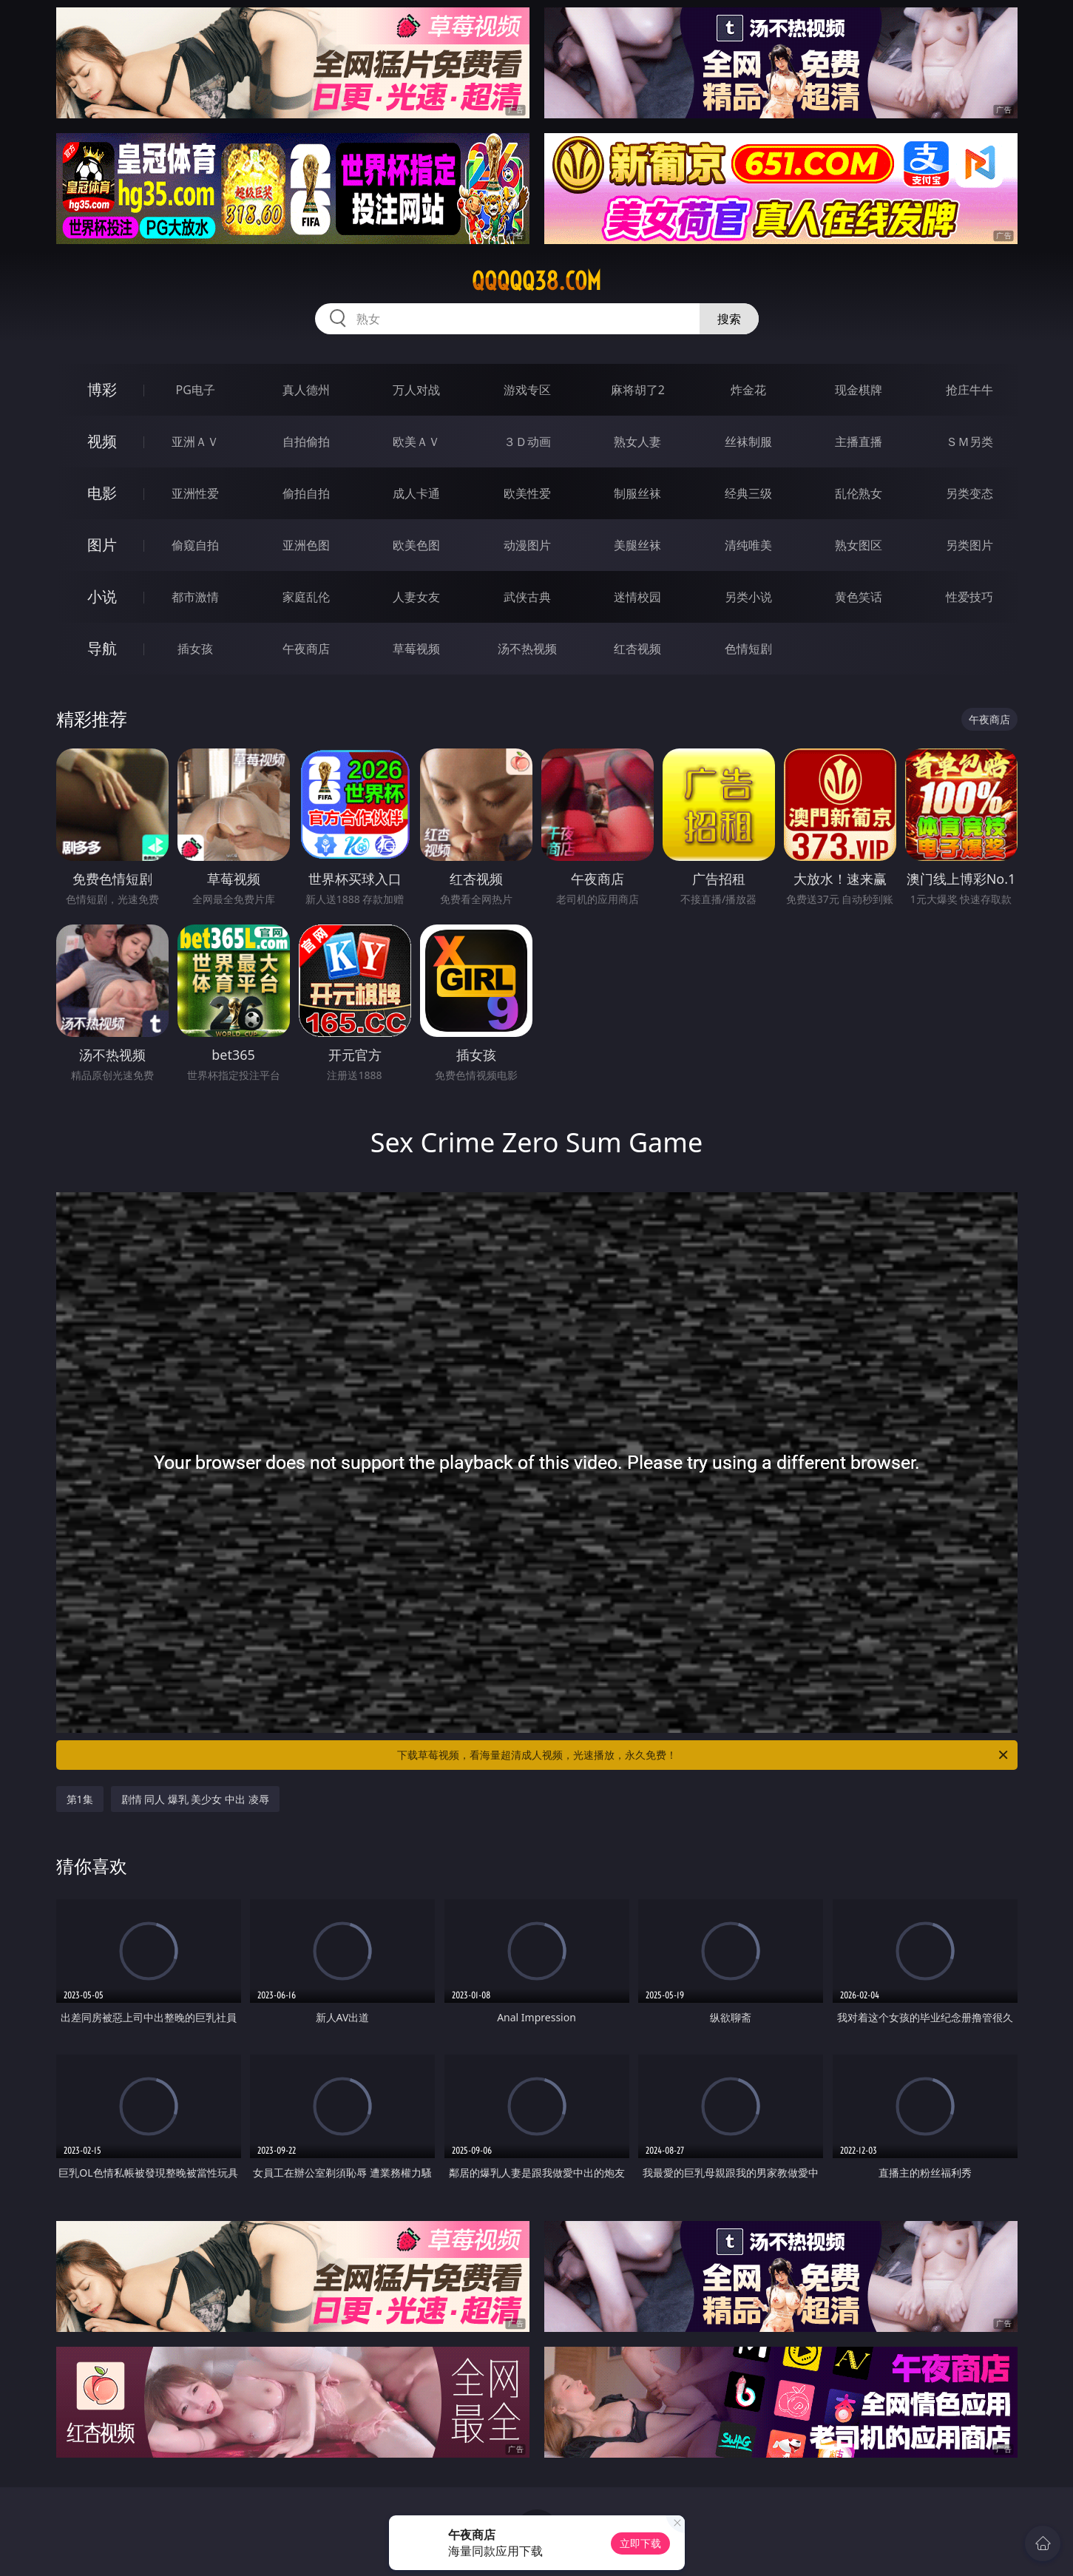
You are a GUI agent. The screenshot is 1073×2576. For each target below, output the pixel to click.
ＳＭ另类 (969, 441)
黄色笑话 (858, 597)
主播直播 (858, 441)
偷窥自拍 (195, 545)
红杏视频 (637, 648)
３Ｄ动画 (527, 441)
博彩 (102, 389)
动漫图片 (527, 545)
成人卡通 (416, 493)
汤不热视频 (527, 648)
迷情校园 (637, 597)
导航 (102, 648)
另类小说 (748, 597)
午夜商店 (306, 648)
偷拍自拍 (306, 493)
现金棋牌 (858, 390)
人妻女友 (416, 597)
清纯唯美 (748, 545)
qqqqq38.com (536, 281)
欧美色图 (416, 545)
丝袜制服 (748, 441)
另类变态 (969, 493)
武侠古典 (527, 597)
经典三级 (748, 493)
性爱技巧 (969, 597)
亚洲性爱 (195, 493)
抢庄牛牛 (969, 390)
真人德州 (306, 390)
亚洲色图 (306, 545)
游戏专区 (527, 390)
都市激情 (195, 597)
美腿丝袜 (637, 545)
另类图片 (969, 545)
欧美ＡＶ (416, 441)
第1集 (80, 1799)
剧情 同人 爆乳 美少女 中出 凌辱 (195, 1799)
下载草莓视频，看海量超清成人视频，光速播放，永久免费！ (703, 1755)
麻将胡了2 (638, 390)
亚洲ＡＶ (195, 441)
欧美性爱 (527, 493)
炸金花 (748, 390)
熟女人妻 (637, 441)
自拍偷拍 (306, 441)
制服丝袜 (637, 493)
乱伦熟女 (858, 493)
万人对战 (416, 390)
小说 (102, 596)
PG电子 (195, 390)
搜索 (729, 319)
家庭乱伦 (306, 597)
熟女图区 (858, 545)
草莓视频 (416, 648)
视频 (102, 441)
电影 (102, 493)
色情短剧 (748, 648)
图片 (102, 545)
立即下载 (640, 2543)
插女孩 (195, 648)
